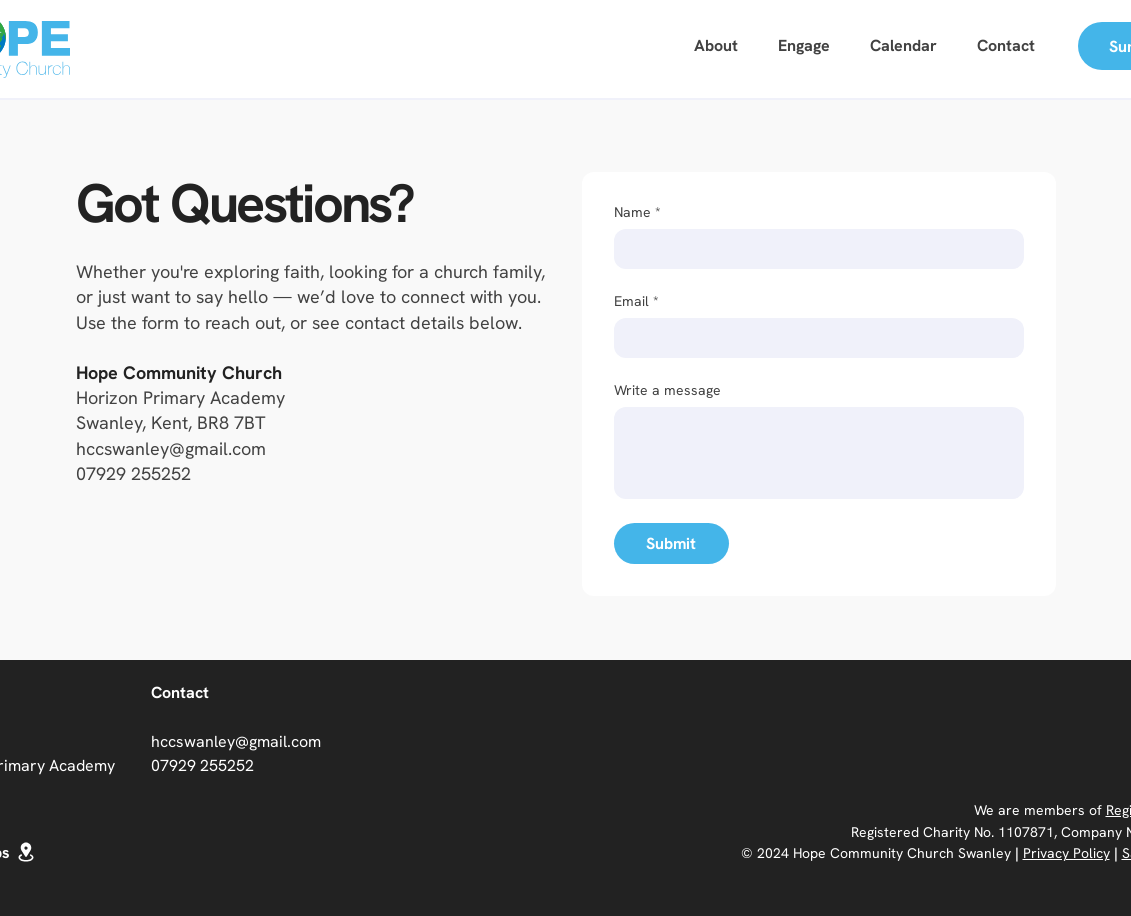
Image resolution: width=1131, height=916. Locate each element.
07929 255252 (133, 473)
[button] (804, 46)
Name (637, 212)
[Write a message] (819, 453)
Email (636, 301)
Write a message (667, 390)
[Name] (813, 249)
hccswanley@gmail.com (171, 448)
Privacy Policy (1066, 853)
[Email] (813, 338)
